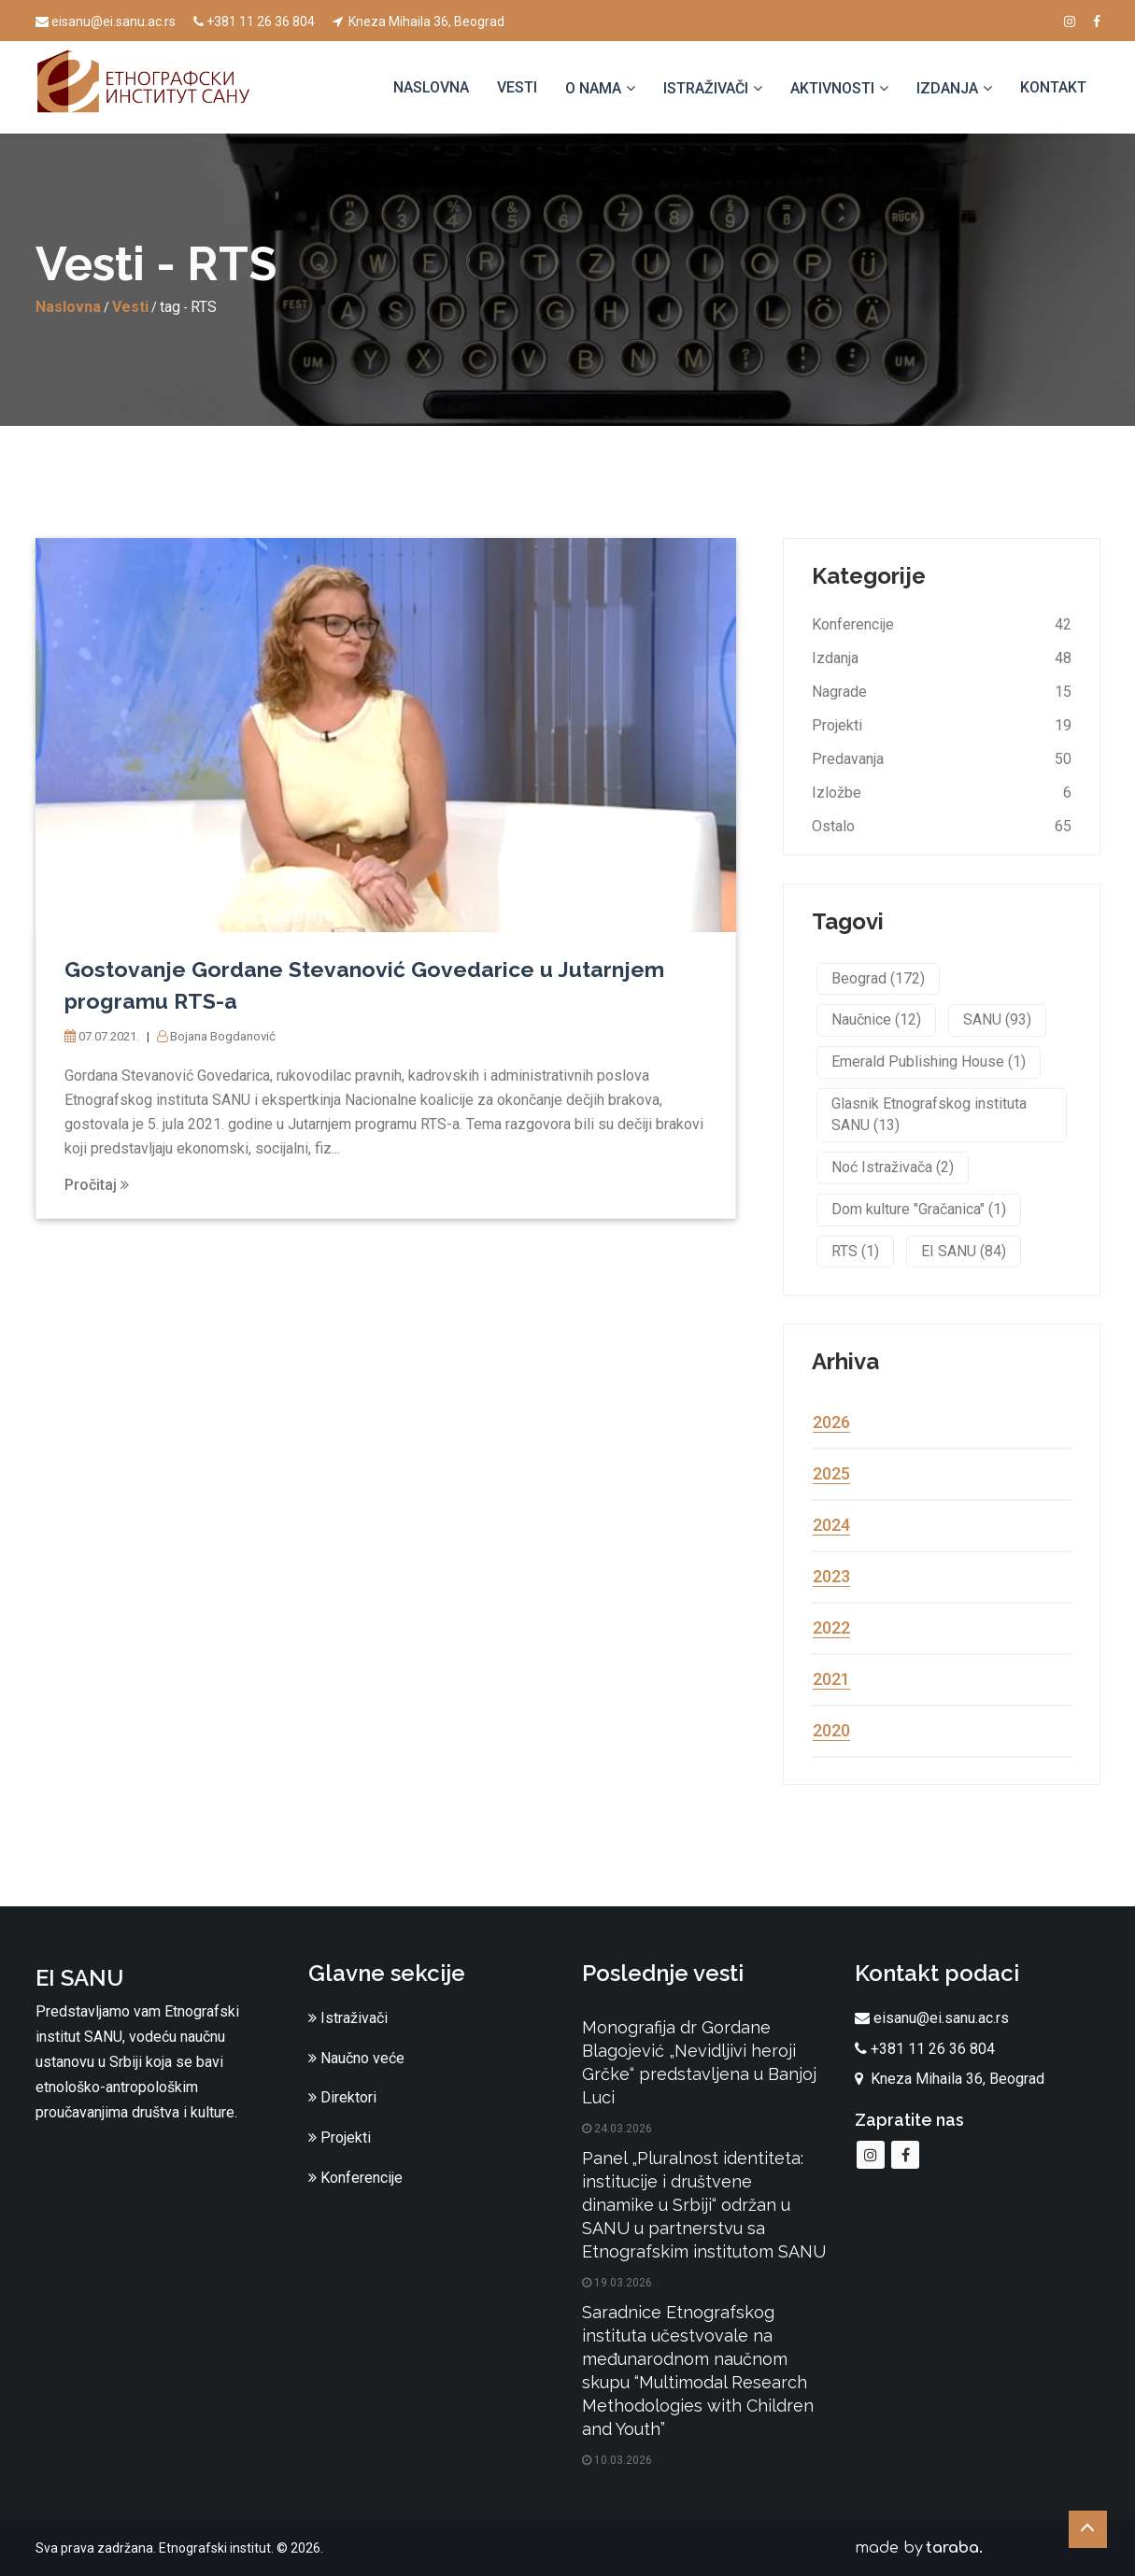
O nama (593, 88)
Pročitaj (96, 1185)
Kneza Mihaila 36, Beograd (418, 21)
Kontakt (1053, 87)
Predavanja (848, 759)
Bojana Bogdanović (228, 1035)
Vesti (517, 87)
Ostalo (833, 826)
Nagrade (839, 692)
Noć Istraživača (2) (892, 1167)
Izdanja (947, 88)
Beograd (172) (878, 978)
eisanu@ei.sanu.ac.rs (105, 21)
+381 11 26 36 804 (254, 21)
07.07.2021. (107, 1035)
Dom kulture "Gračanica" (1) (918, 1209)
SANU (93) (997, 1019)
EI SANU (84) (963, 1251)
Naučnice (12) (876, 1019)
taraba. (954, 2548)
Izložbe (836, 792)
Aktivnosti (832, 88)
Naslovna (431, 87)
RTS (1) (855, 1251)
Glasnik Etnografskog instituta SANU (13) (929, 1114)
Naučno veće (356, 2058)
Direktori (342, 2097)
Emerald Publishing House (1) (928, 1061)
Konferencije (853, 624)
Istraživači (705, 88)
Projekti (837, 725)
